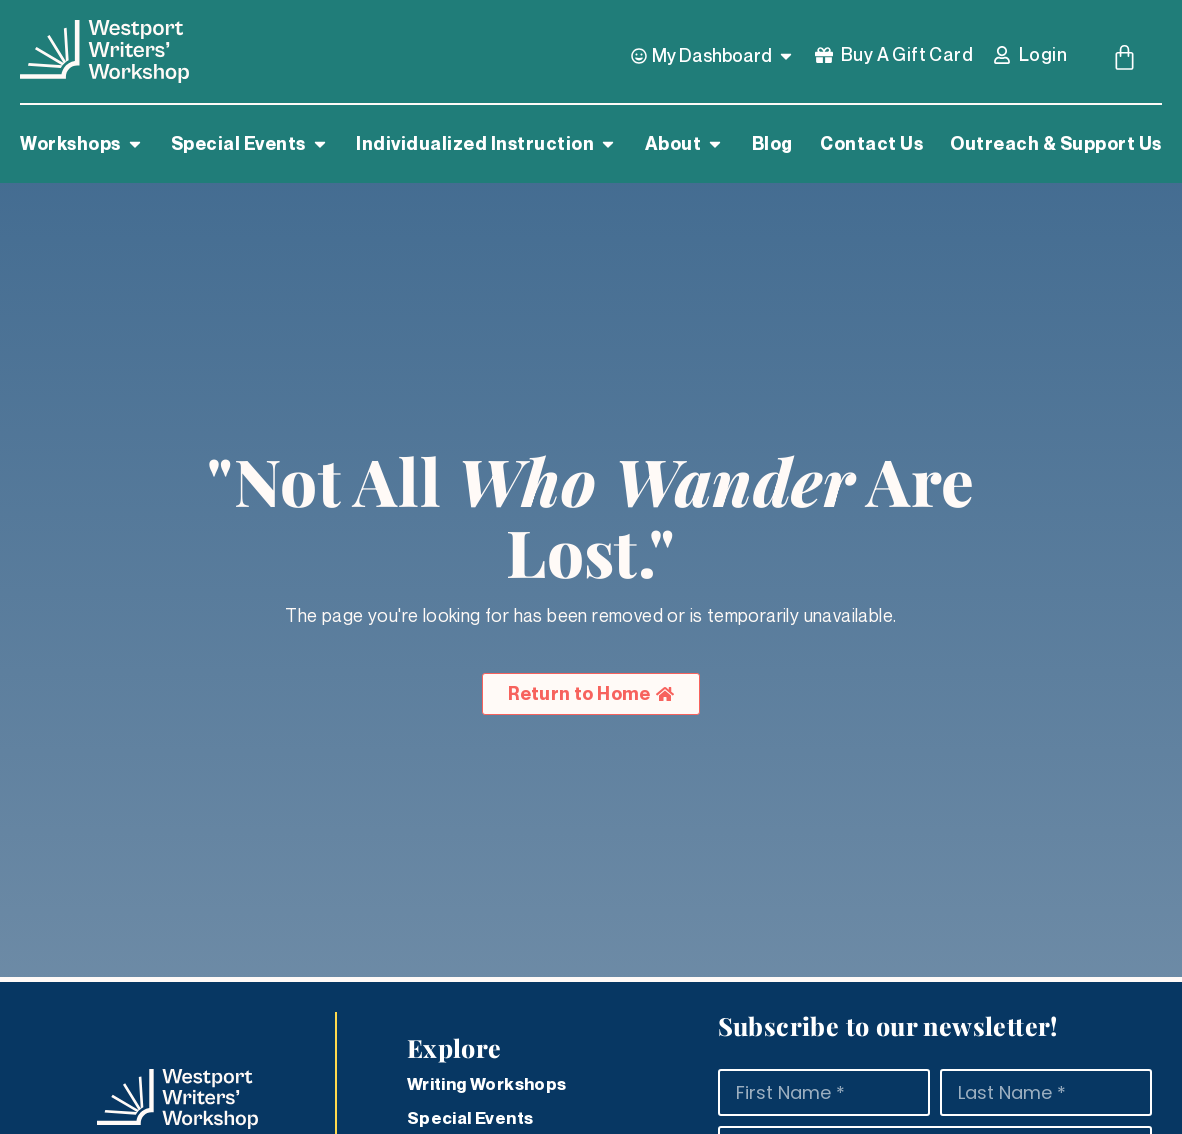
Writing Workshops (487, 1084)
